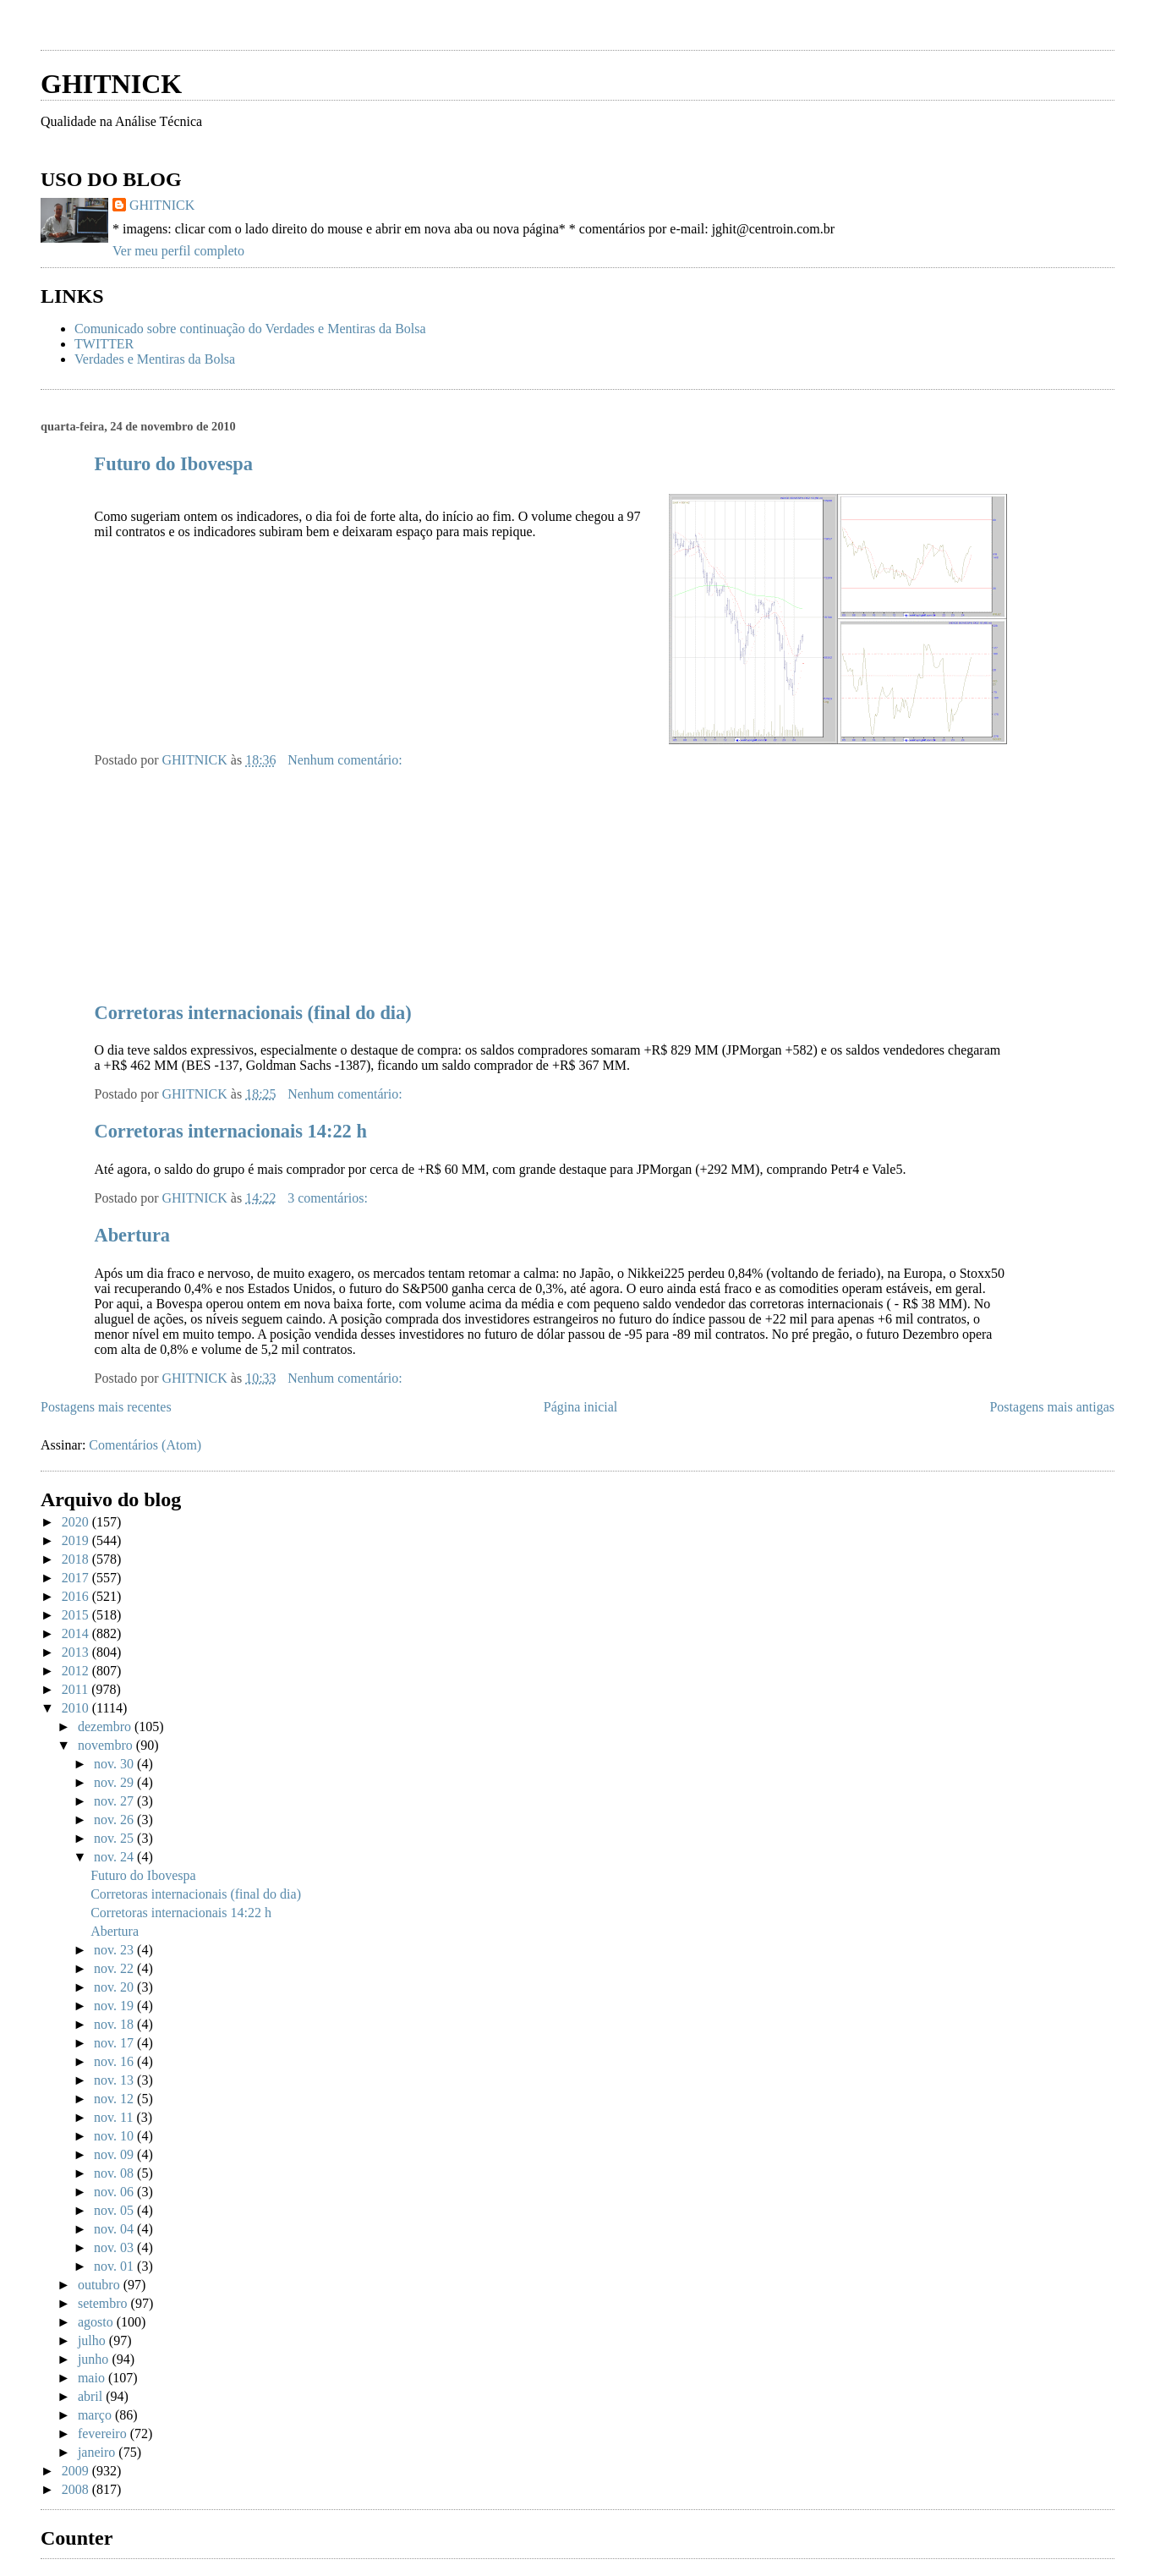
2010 (77, 1708)
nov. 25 (115, 1838)
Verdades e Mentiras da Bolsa (154, 359)
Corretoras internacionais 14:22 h (231, 1131)
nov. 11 (115, 2117)
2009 (77, 2471)
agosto (97, 2322)
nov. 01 (115, 2266)
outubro (100, 2284)
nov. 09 (115, 2154)
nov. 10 (115, 2136)
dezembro (106, 1726)
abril (92, 2396)
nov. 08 (115, 2173)
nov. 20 (115, 1987)
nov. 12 (115, 2098)
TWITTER (104, 344)
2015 (77, 1615)
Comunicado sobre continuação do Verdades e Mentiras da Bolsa (250, 328)
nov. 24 (115, 1857)
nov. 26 (115, 1819)
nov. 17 (115, 2043)
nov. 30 (115, 1764)
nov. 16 (115, 2061)
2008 (77, 2489)
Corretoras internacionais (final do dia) (253, 1012)
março (96, 2415)
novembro (107, 1745)
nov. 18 (115, 2024)
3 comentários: (329, 1198)
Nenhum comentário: (346, 760)
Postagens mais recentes (106, 1407)
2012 (77, 1670)
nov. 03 (115, 2247)
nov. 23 (115, 1950)
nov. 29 (115, 1782)
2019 (77, 1540)
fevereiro (104, 2433)
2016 (77, 1596)
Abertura (133, 1235)
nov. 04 (115, 2229)
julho (93, 2340)
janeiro (98, 2452)
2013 (77, 1652)
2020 (77, 1522)
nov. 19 (115, 2005)
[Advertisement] (238, 31)
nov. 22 (115, 1968)
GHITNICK (111, 84)
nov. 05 (115, 2210)
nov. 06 (115, 2191)
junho (95, 2359)
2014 (77, 1633)
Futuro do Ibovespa (174, 463)
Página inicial (581, 1407)
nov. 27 (115, 1801)
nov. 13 (115, 2080)
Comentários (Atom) (145, 1445)
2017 (77, 1577)
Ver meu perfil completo (178, 251)
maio (93, 2377)
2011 (76, 1689)
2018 (77, 1559)
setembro (104, 2303)
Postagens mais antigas (1051, 1407)
